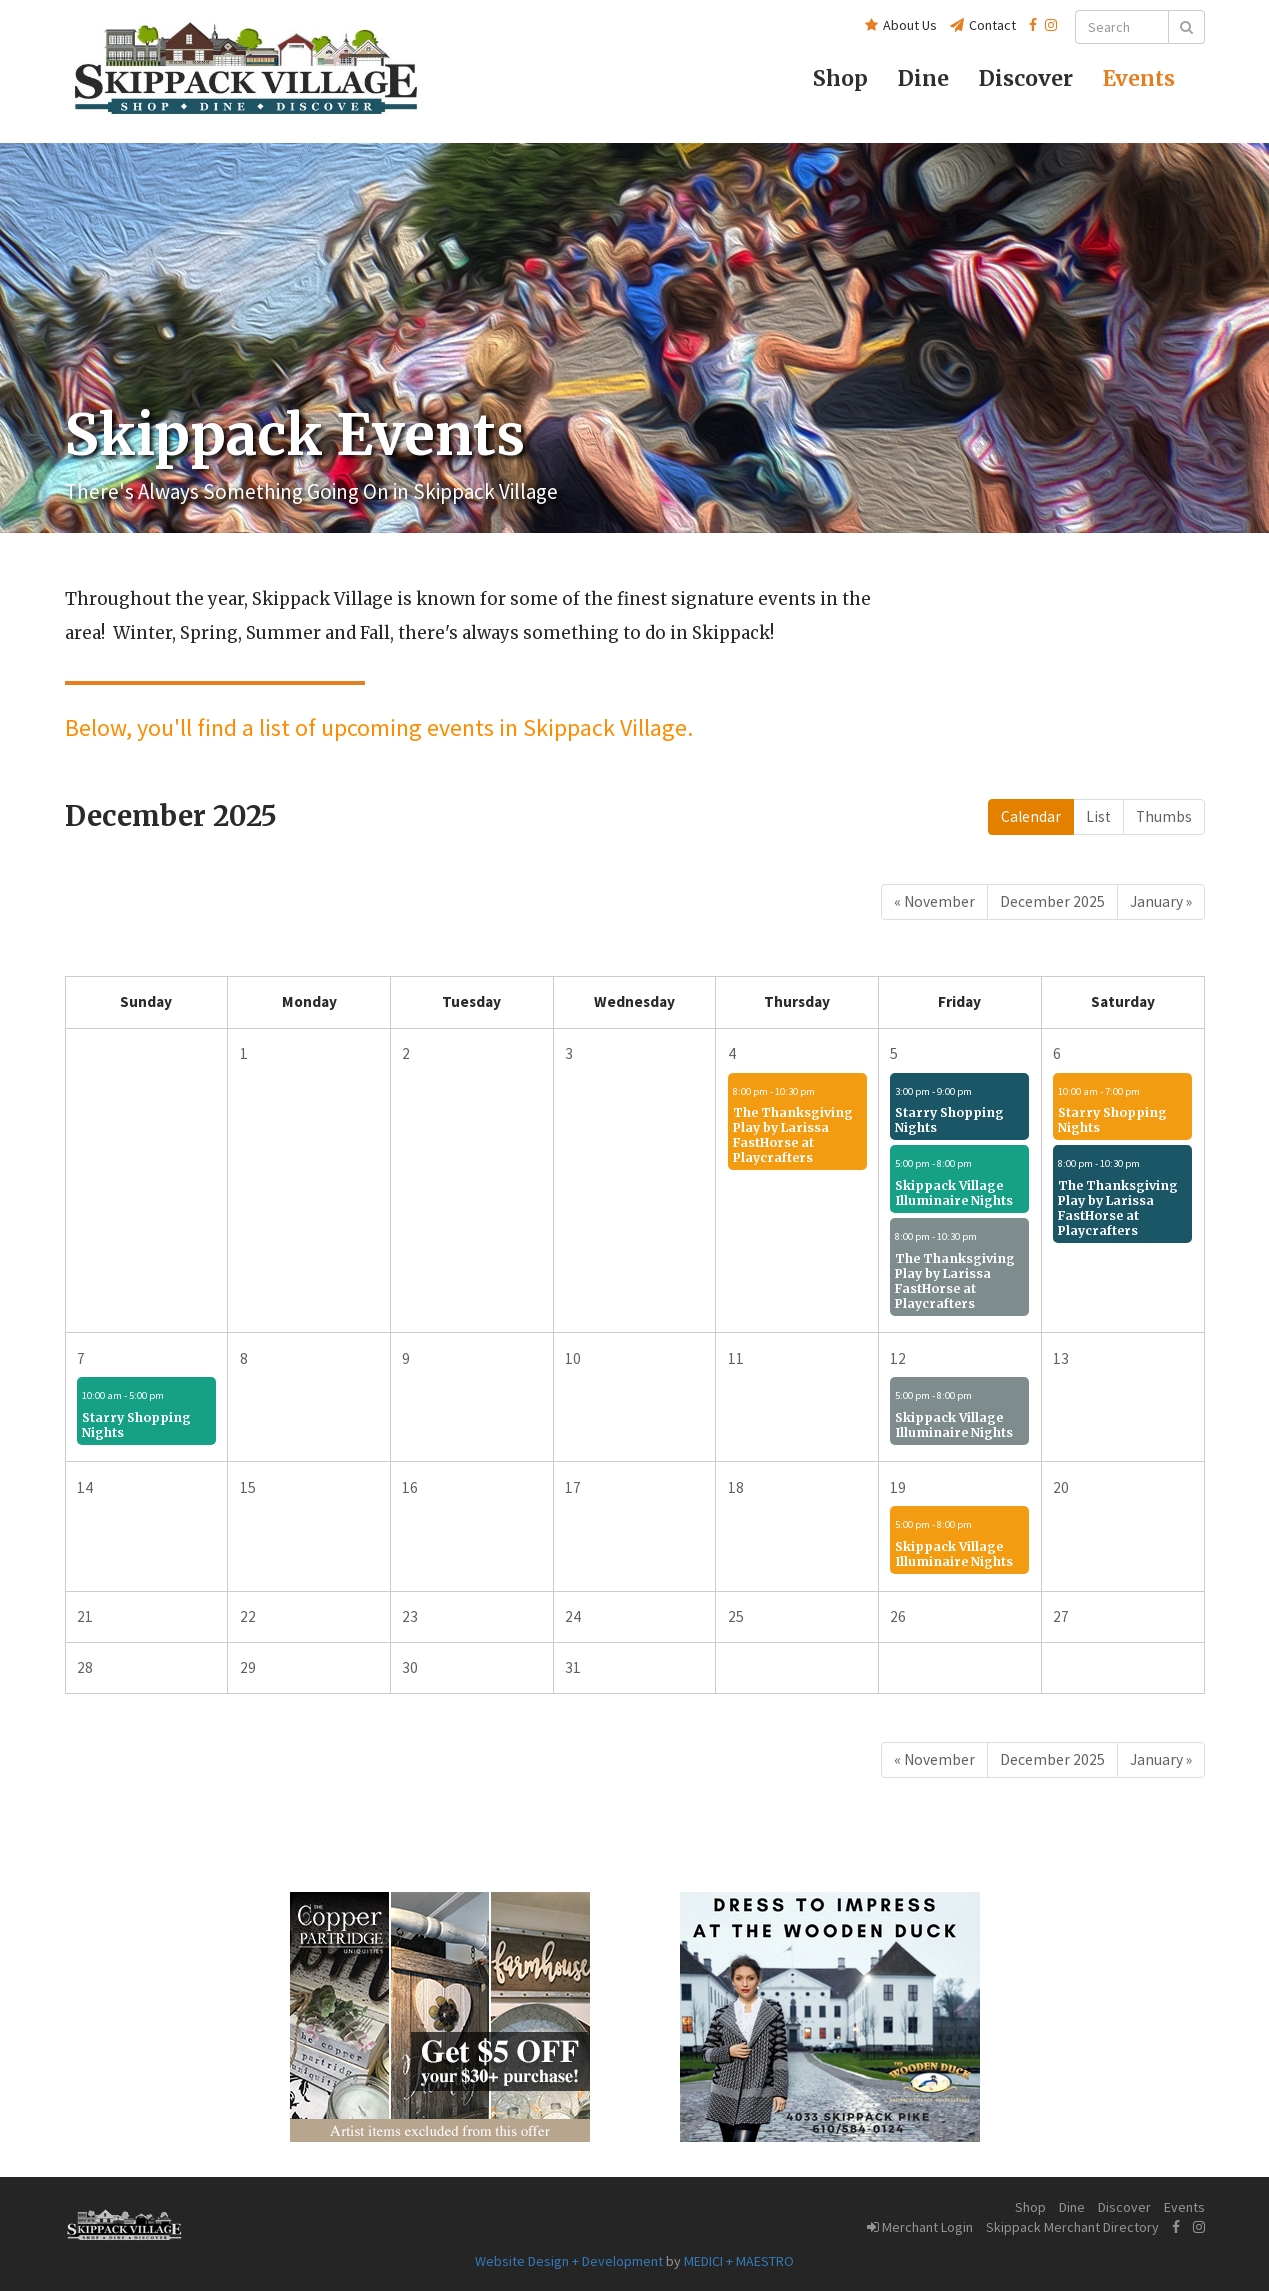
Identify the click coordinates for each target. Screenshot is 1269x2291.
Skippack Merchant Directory (1072, 2227)
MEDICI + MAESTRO (739, 2261)
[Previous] (934, 902)
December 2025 (1052, 901)
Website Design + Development (569, 2261)
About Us (901, 25)
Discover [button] (1026, 78)
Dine (923, 78)
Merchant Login (920, 2227)
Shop (840, 78)
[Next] (1161, 902)
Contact (983, 25)
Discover (1124, 2207)
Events (1139, 78)
